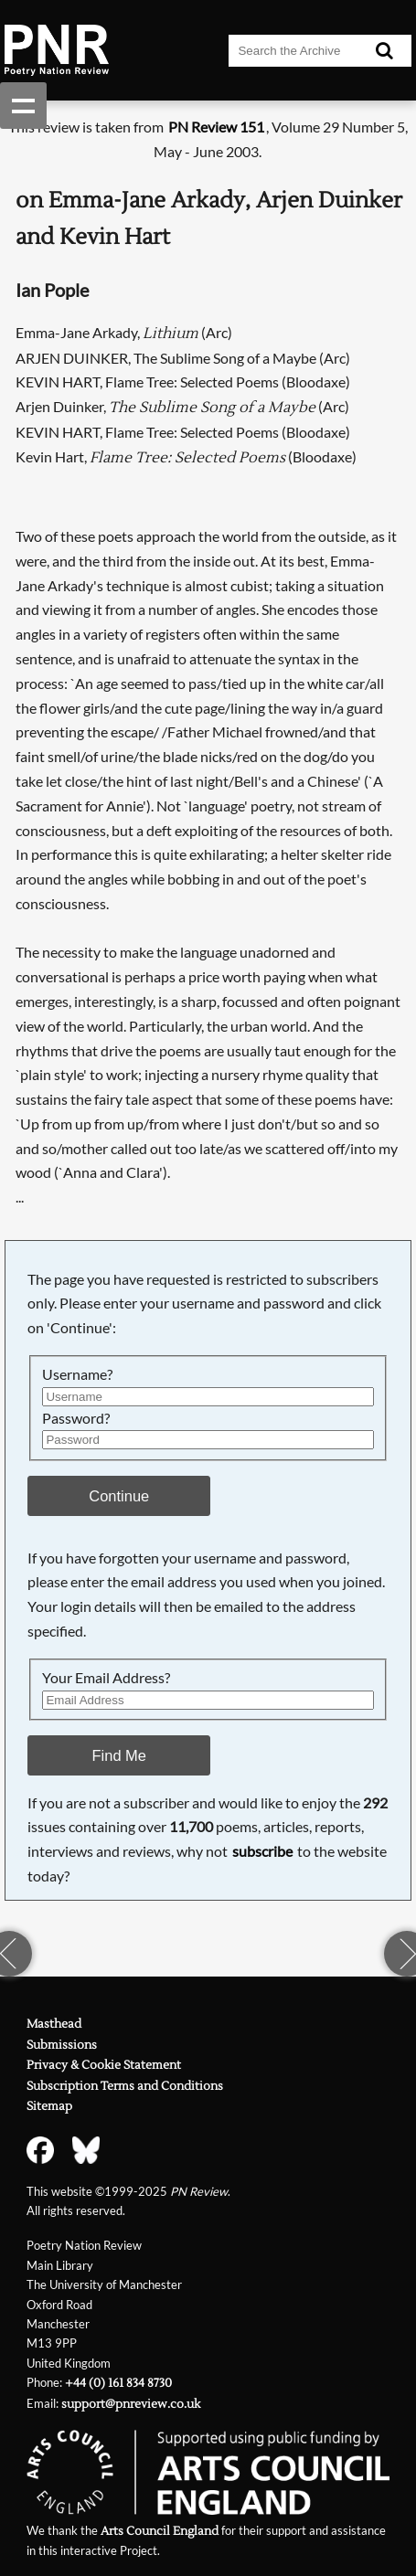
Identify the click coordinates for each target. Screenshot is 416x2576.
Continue (119, 1496)
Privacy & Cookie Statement (104, 2065)
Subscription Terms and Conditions (125, 2086)
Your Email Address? (106, 1677)
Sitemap (49, 2106)
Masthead (54, 2024)
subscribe (262, 1851)
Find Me (119, 1755)
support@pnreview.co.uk (130, 2404)
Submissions (62, 2045)
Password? (76, 1417)
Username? (77, 1374)
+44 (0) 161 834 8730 (118, 2383)
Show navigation (23, 105)
